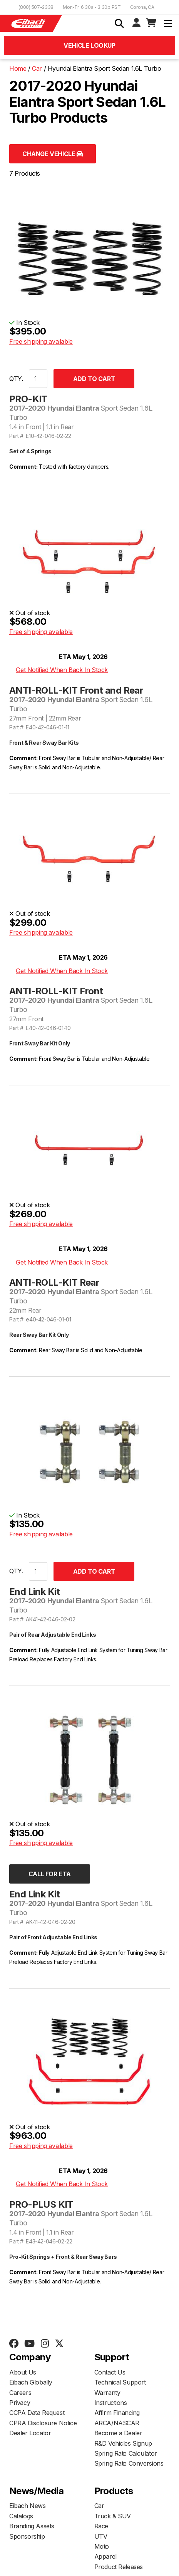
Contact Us (109, 2372)
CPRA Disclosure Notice (43, 2423)
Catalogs (21, 2516)
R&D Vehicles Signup (123, 2443)
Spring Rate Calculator (125, 2453)
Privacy (19, 2402)
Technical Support (120, 2382)
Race (101, 2526)
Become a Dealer (118, 2433)
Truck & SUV (112, 2516)
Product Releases (118, 2566)
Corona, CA (142, 7)
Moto (101, 2546)
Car (99, 2505)
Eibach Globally (30, 2382)
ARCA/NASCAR (117, 2423)
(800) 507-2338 (36, 7)
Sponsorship (27, 2536)
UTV (100, 2536)
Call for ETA (49, 1874)
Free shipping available (41, 341)
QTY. (16, 378)
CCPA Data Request (36, 2412)
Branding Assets (31, 2526)
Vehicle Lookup (89, 45)
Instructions (110, 2402)
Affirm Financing (117, 2412)
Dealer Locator (30, 2433)
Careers (20, 2392)
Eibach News (27, 2505)
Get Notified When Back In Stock (62, 669)
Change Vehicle (52, 154)
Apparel (105, 2556)
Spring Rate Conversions (129, 2463)
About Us (22, 2372)
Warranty (107, 2392)
